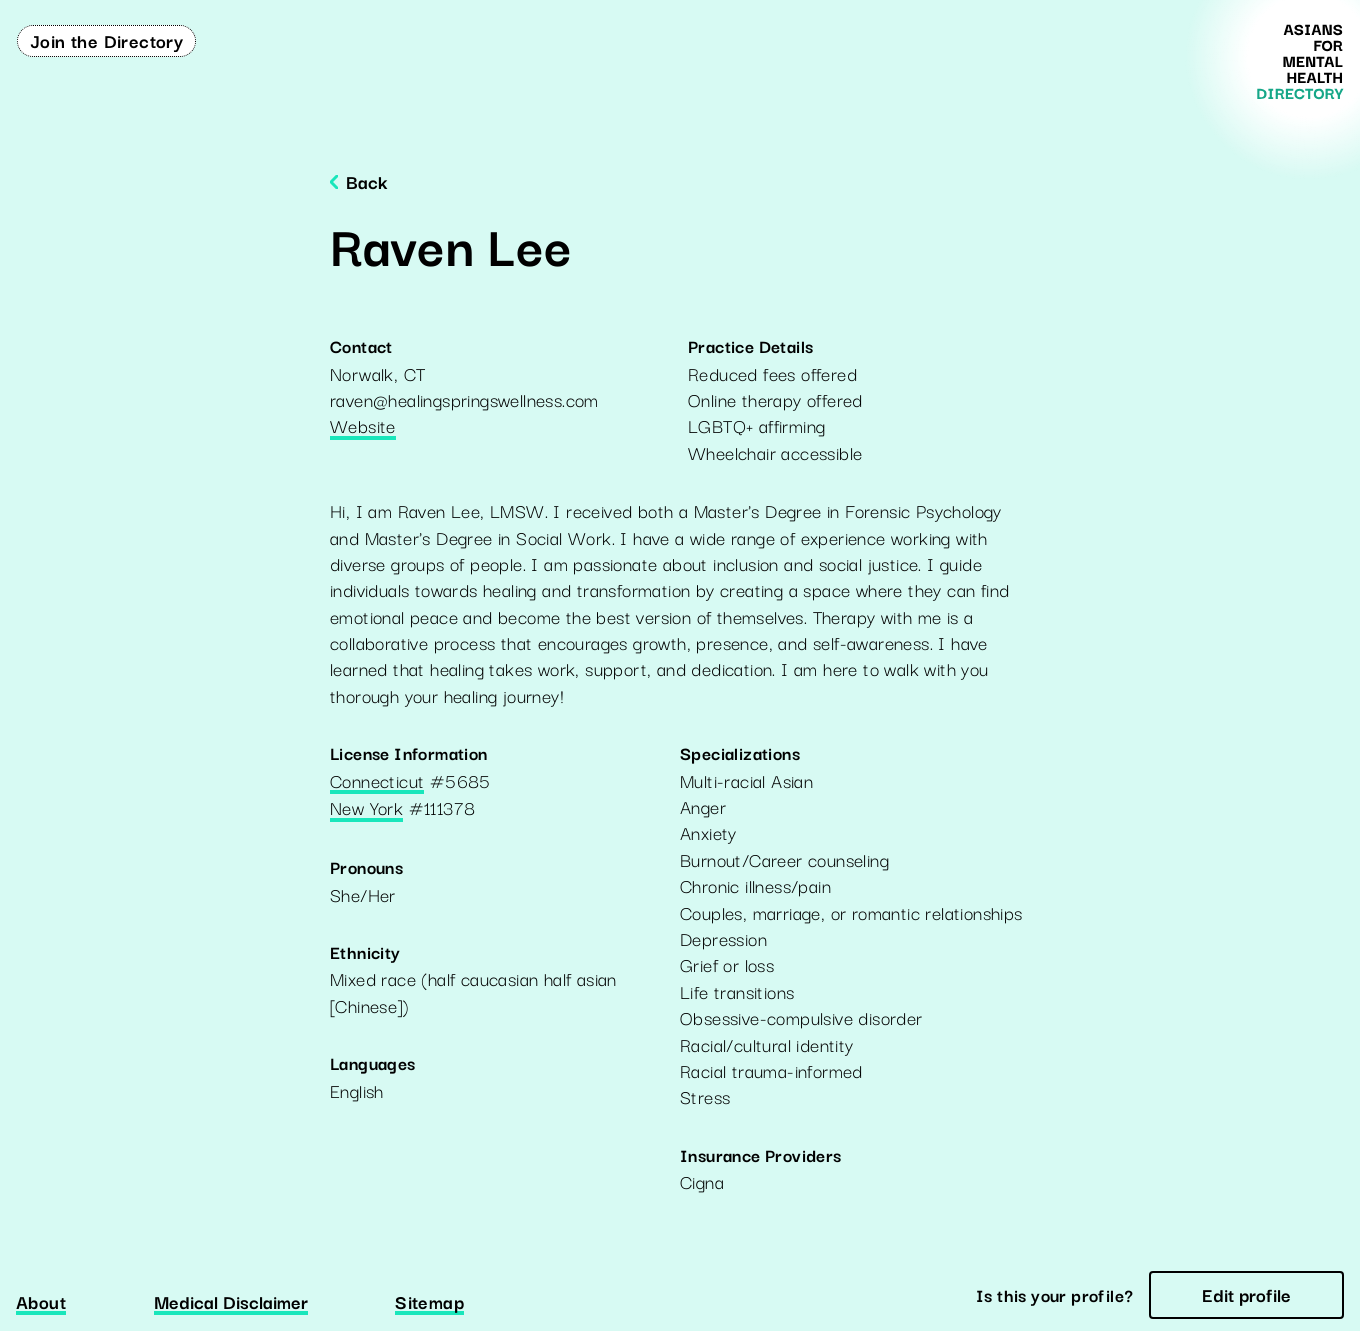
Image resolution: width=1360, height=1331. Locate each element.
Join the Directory (106, 40)
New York (366, 809)
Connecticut (377, 782)
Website (363, 427)
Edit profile (1246, 1294)
